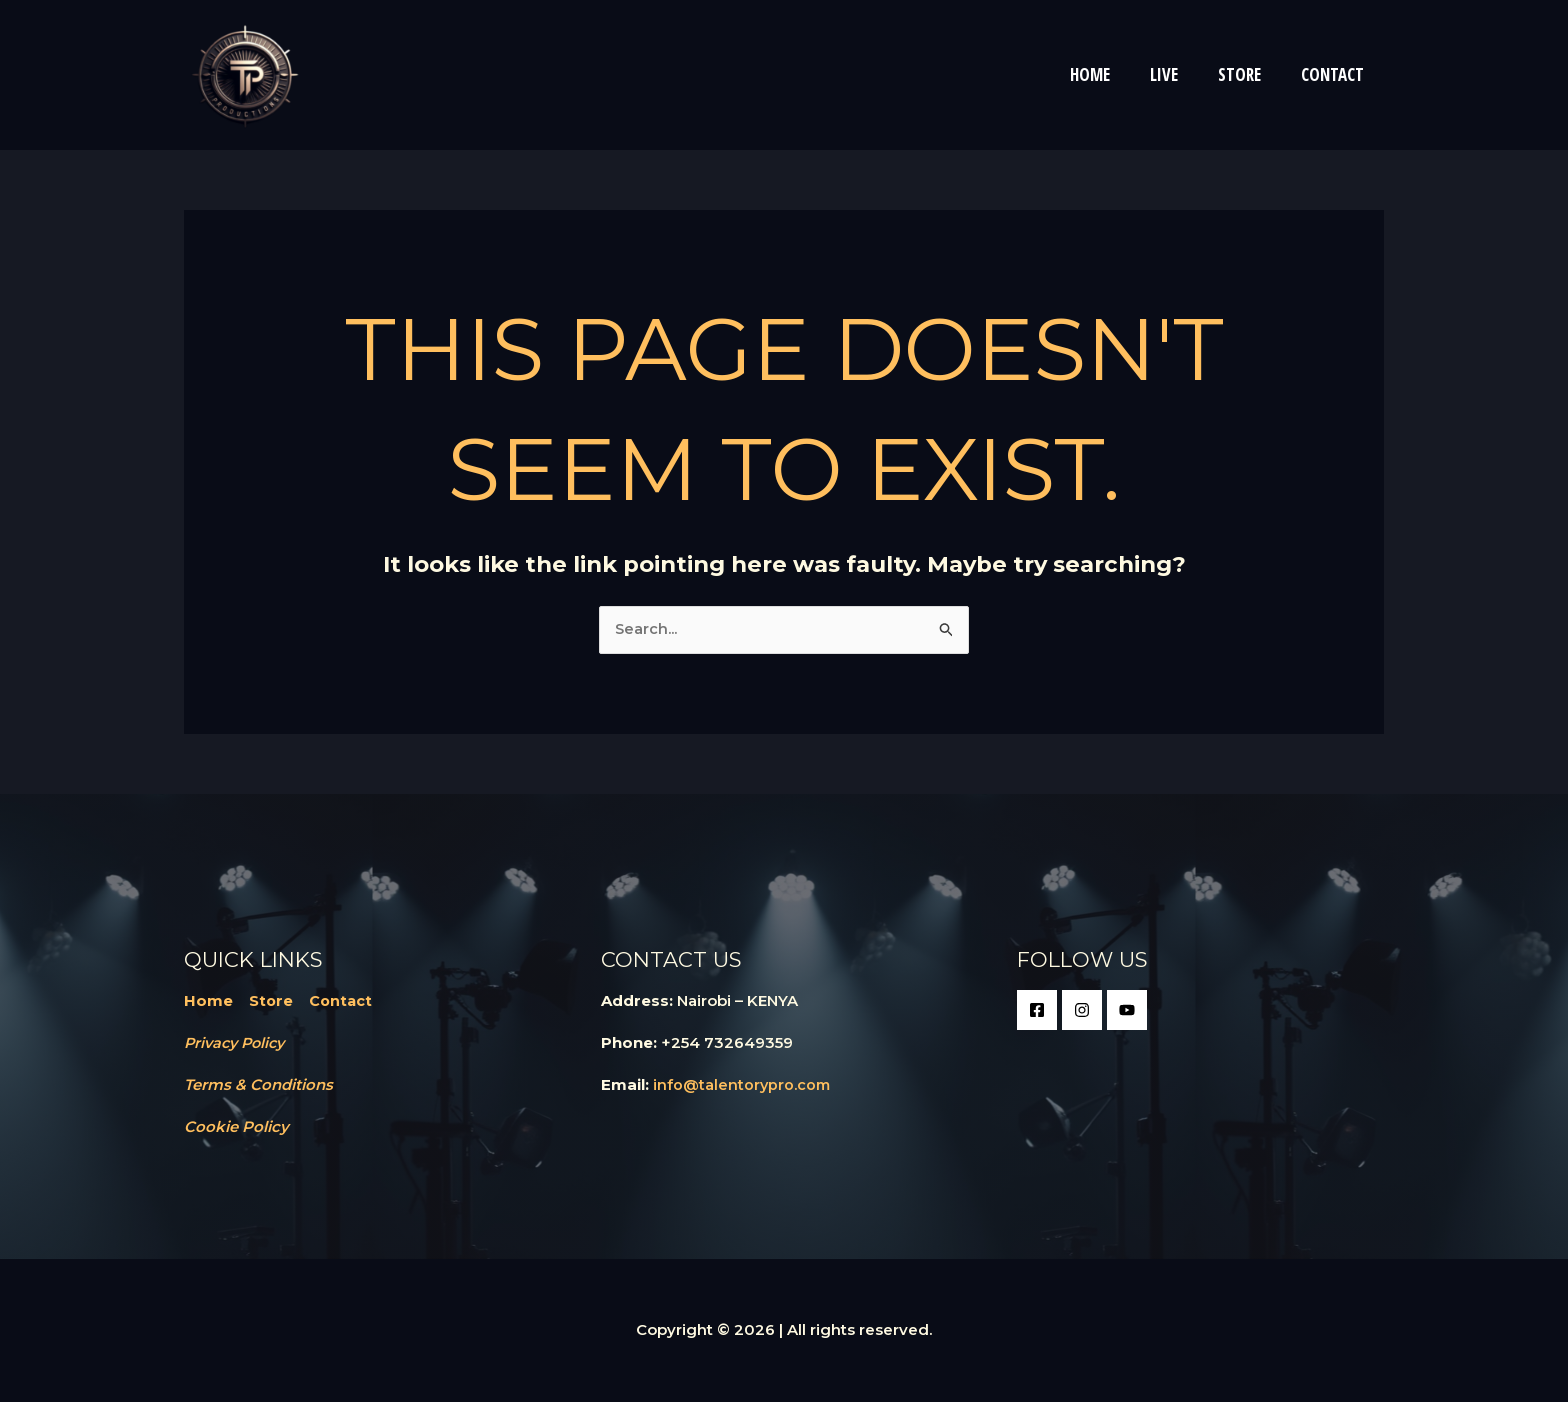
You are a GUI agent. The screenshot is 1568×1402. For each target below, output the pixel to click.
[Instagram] (1082, 1011)
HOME (1111, 74)
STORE (1248, 74)
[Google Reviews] (1127, 1011)
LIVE (1179, 74)
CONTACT (1335, 74)
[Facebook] (1037, 1011)
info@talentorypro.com (743, 1085)
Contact (342, 1001)
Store (271, 1001)
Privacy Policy (238, 1043)
